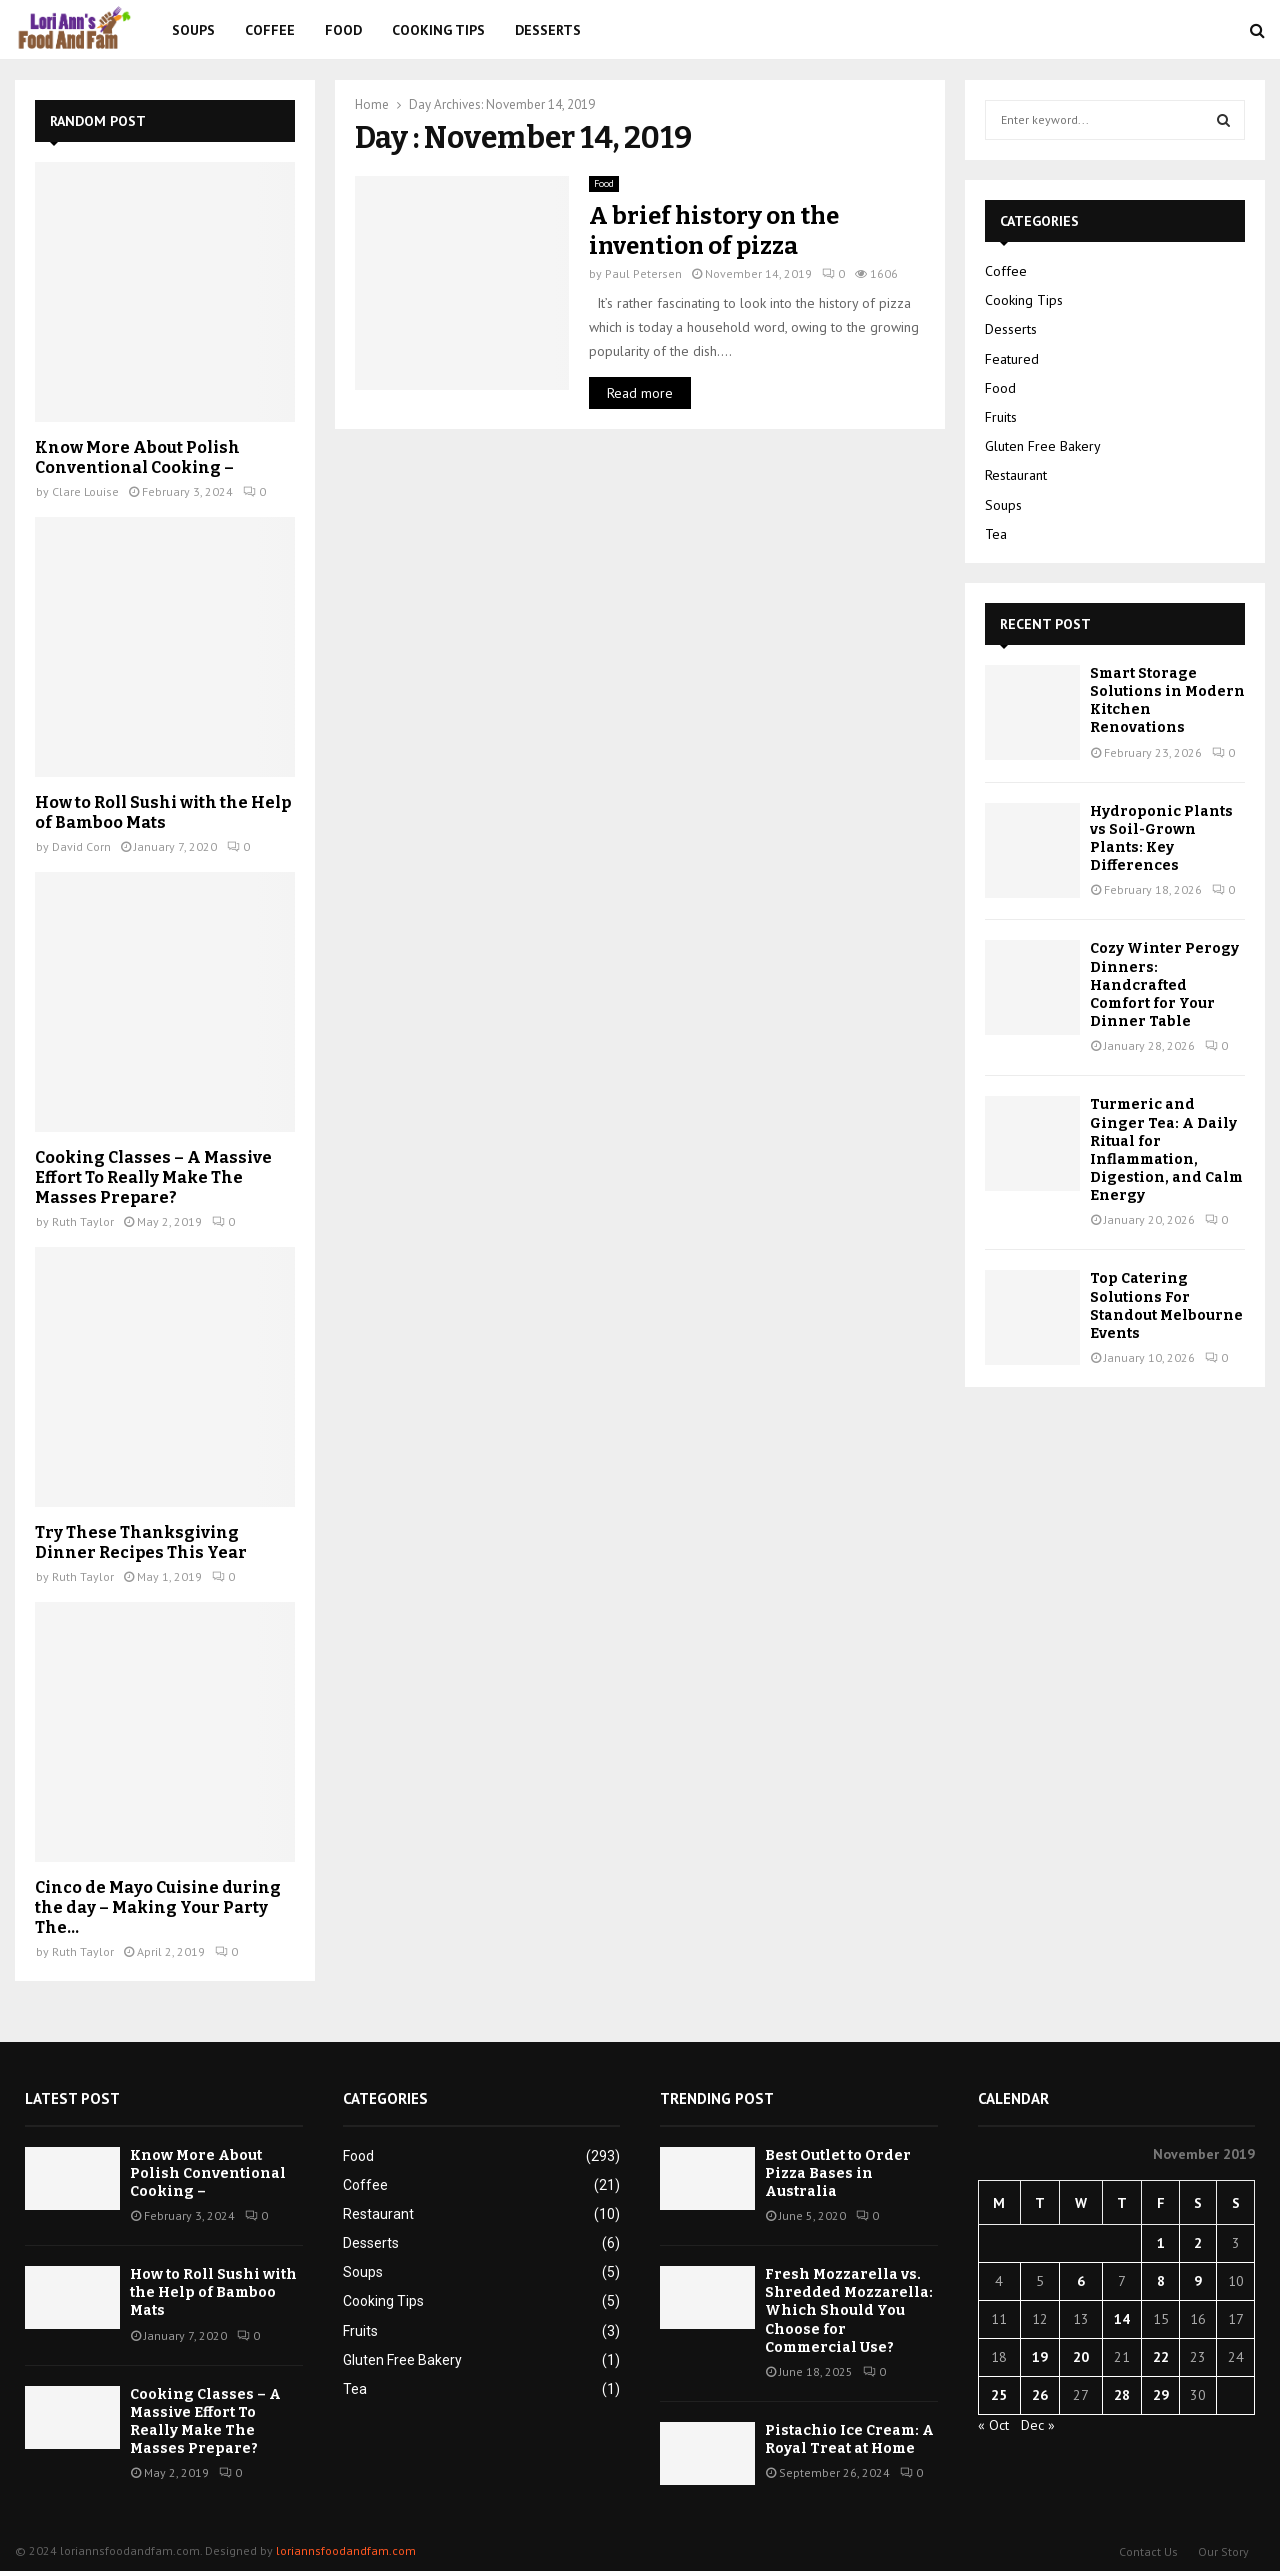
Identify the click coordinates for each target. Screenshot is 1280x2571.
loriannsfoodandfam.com (346, 2550)
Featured (1012, 359)
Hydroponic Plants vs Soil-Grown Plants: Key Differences (1161, 839)
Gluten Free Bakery (1043, 446)
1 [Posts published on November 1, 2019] (1161, 2243)
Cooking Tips (438, 30)
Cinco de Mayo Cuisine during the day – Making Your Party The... (158, 1907)
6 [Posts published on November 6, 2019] (1081, 2281)
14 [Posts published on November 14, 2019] (1122, 2319)
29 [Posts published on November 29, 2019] (1161, 2395)
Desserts (548, 30)
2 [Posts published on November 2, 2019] (1198, 2243)
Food (343, 30)
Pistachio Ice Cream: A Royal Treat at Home (849, 2439)
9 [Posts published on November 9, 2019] (1198, 2281)
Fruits (1001, 417)
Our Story (1223, 2551)
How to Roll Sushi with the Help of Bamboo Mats (163, 812)
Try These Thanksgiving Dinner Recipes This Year (141, 1542)
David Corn (81, 846)
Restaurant (1016, 475)
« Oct (993, 2425)
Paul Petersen (643, 273)
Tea (996, 534)
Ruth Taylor (83, 1221)
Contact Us (1148, 2551)
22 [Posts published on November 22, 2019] (1161, 2357)
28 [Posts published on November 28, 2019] (1122, 2395)
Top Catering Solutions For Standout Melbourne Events (1166, 1306)
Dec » (1038, 2425)
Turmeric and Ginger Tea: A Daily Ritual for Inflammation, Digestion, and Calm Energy (1166, 1150)
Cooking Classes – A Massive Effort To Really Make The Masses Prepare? (153, 1177)
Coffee (270, 30)
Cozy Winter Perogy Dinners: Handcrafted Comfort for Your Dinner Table (1164, 985)
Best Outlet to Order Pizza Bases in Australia (838, 2173)
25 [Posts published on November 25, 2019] (999, 2395)
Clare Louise (85, 491)
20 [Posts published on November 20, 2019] (1081, 2357)
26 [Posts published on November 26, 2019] (1040, 2395)
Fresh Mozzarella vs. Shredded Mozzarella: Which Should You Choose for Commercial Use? (849, 2311)
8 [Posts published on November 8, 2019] (1161, 2281)
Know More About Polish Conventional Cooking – (137, 457)
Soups (193, 30)
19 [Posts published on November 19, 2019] (1040, 2357)
